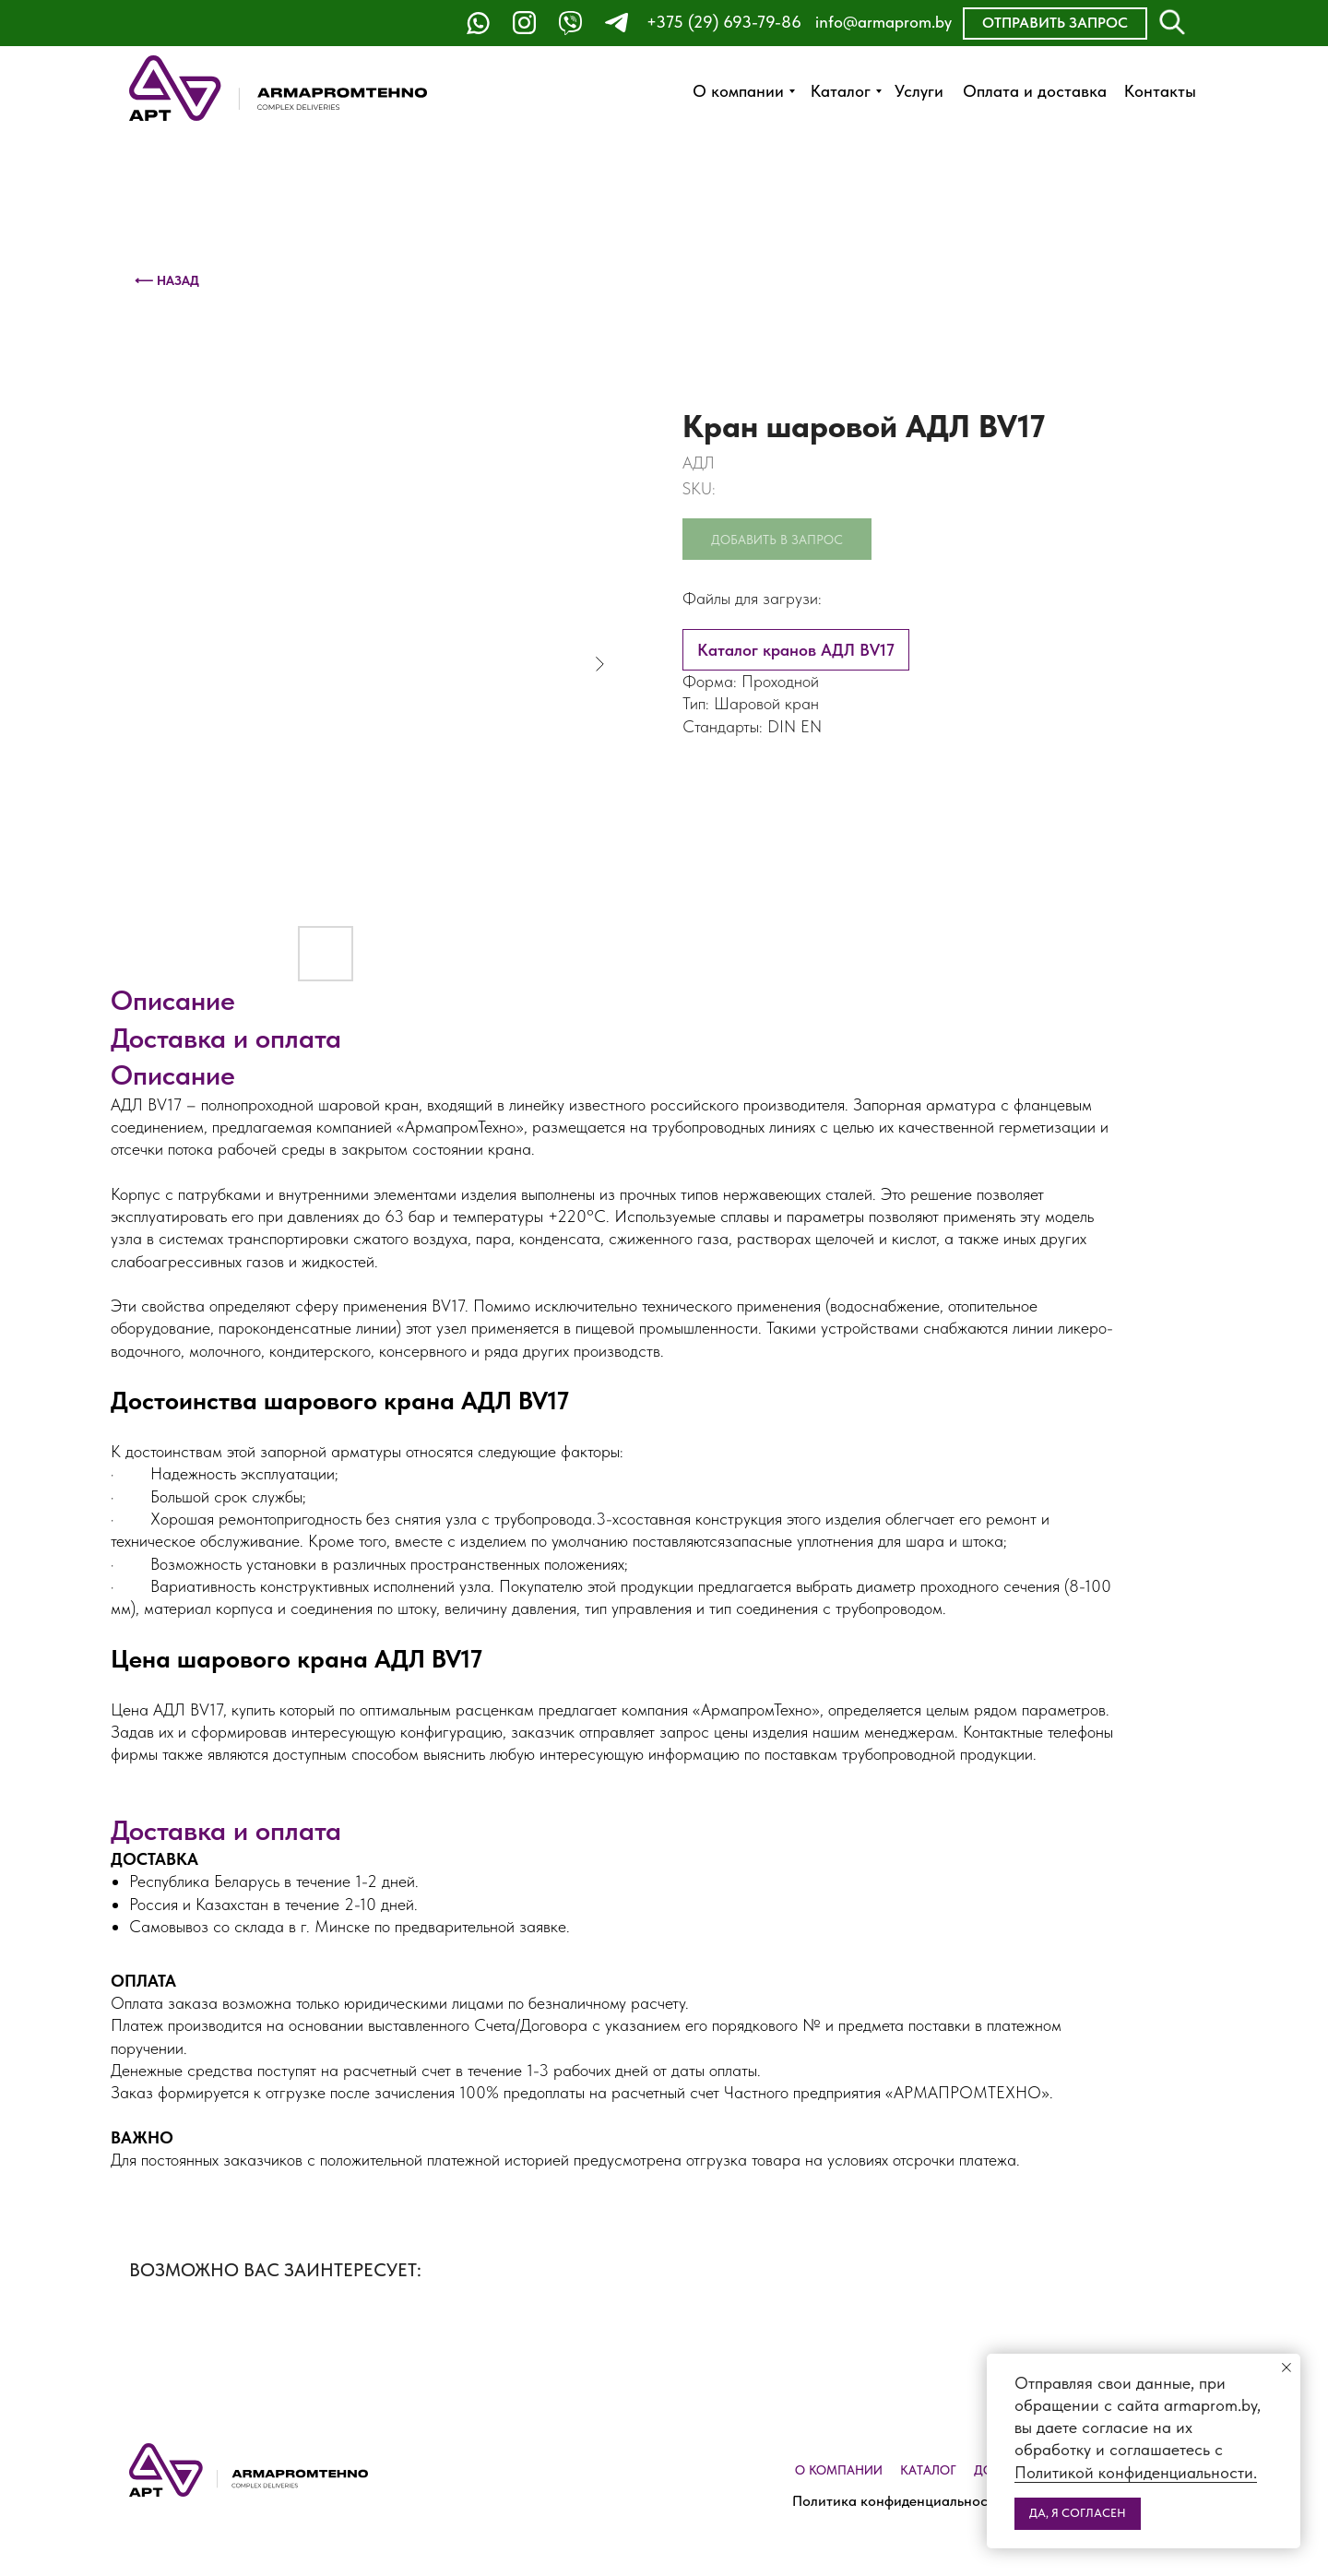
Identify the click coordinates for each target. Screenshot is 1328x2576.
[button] (1055, 23)
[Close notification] (1286, 2367)
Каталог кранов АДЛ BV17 (796, 649)
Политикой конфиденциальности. (1135, 2472)
